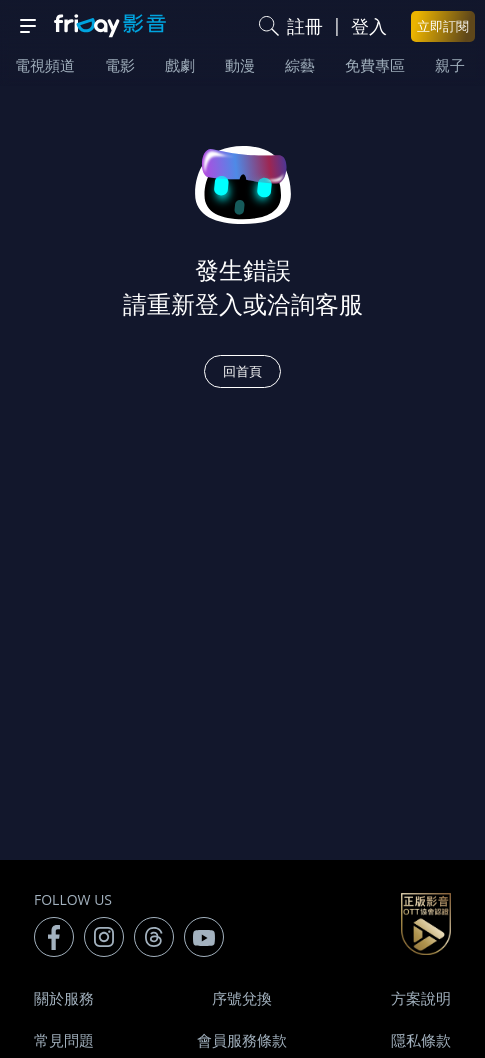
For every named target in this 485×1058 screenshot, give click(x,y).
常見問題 (64, 1040)
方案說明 (421, 998)
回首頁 (242, 371)
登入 (369, 26)
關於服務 (64, 998)
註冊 (305, 26)
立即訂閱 (443, 26)
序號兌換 (242, 998)
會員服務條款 (242, 1040)
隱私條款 (421, 1040)
